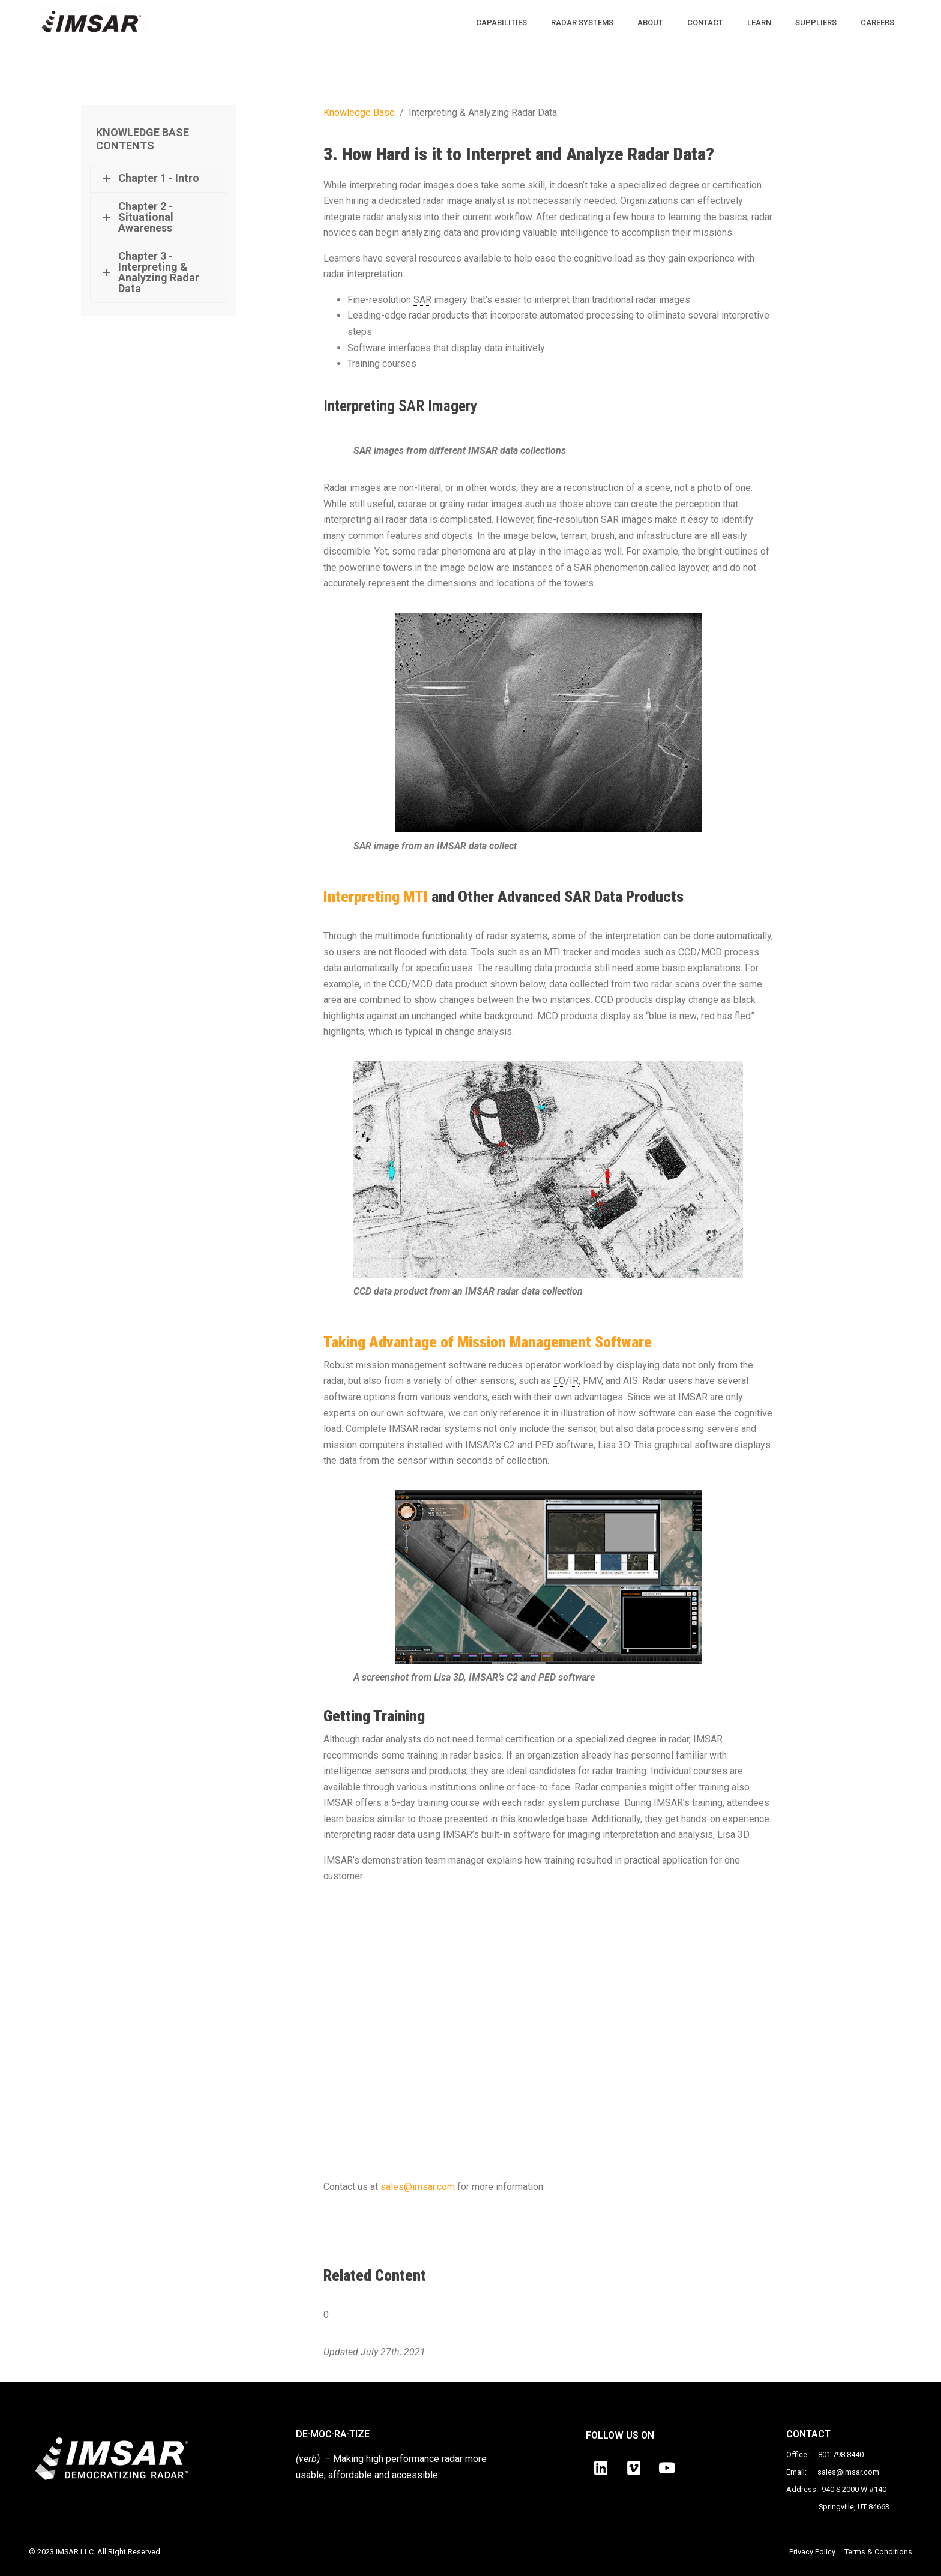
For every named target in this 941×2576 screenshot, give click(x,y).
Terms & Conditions (878, 2551)
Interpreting (375, 897)
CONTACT (705, 22)
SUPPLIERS (816, 22)
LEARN (759, 22)
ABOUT (650, 22)
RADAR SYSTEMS (582, 22)
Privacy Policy (812, 2551)
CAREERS (877, 22)
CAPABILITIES (501, 22)
